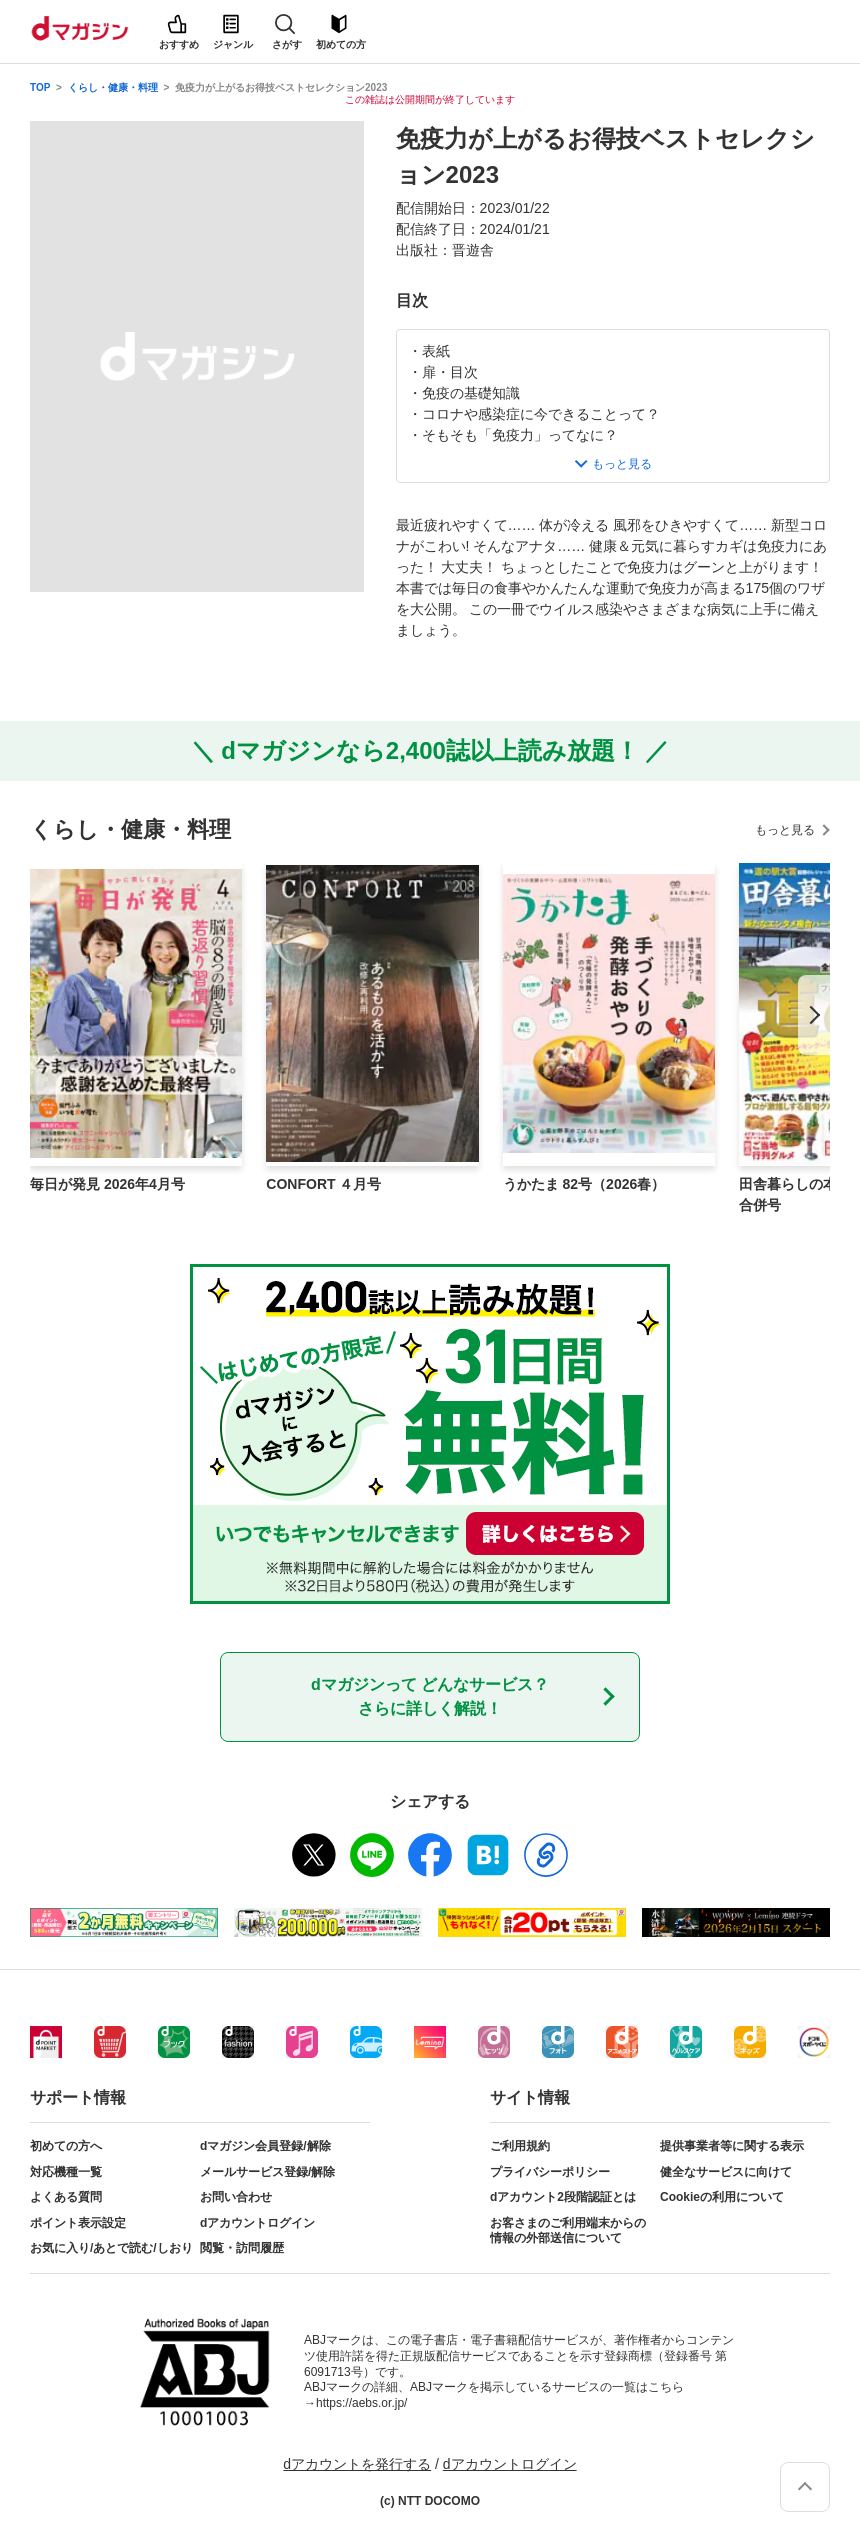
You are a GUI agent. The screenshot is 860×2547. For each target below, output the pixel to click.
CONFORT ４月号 (323, 1184)
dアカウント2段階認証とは (563, 2197)
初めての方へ (66, 2146)
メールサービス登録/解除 (267, 2172)
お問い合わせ (236, 2197)
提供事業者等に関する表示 (732, 2146)
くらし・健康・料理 (113, 87)
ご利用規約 (520, 2146)
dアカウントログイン (257, 2223)
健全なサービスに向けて (726, 2172)
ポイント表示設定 (78, 2223)
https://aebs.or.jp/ (361, 2403)
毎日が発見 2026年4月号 (107, 1184)
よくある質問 (66, 2197)
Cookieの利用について (722, 2197)
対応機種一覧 (66, 2172)
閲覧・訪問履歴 (242, 2248)
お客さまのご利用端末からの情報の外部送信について (568, 2231)
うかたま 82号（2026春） (584, 1184)
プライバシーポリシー (550, 2172)
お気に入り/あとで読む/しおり (111, 2248)
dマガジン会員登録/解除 (265, 2146)
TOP (40, 87)
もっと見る (785, 830)
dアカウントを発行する (357, 2464)
